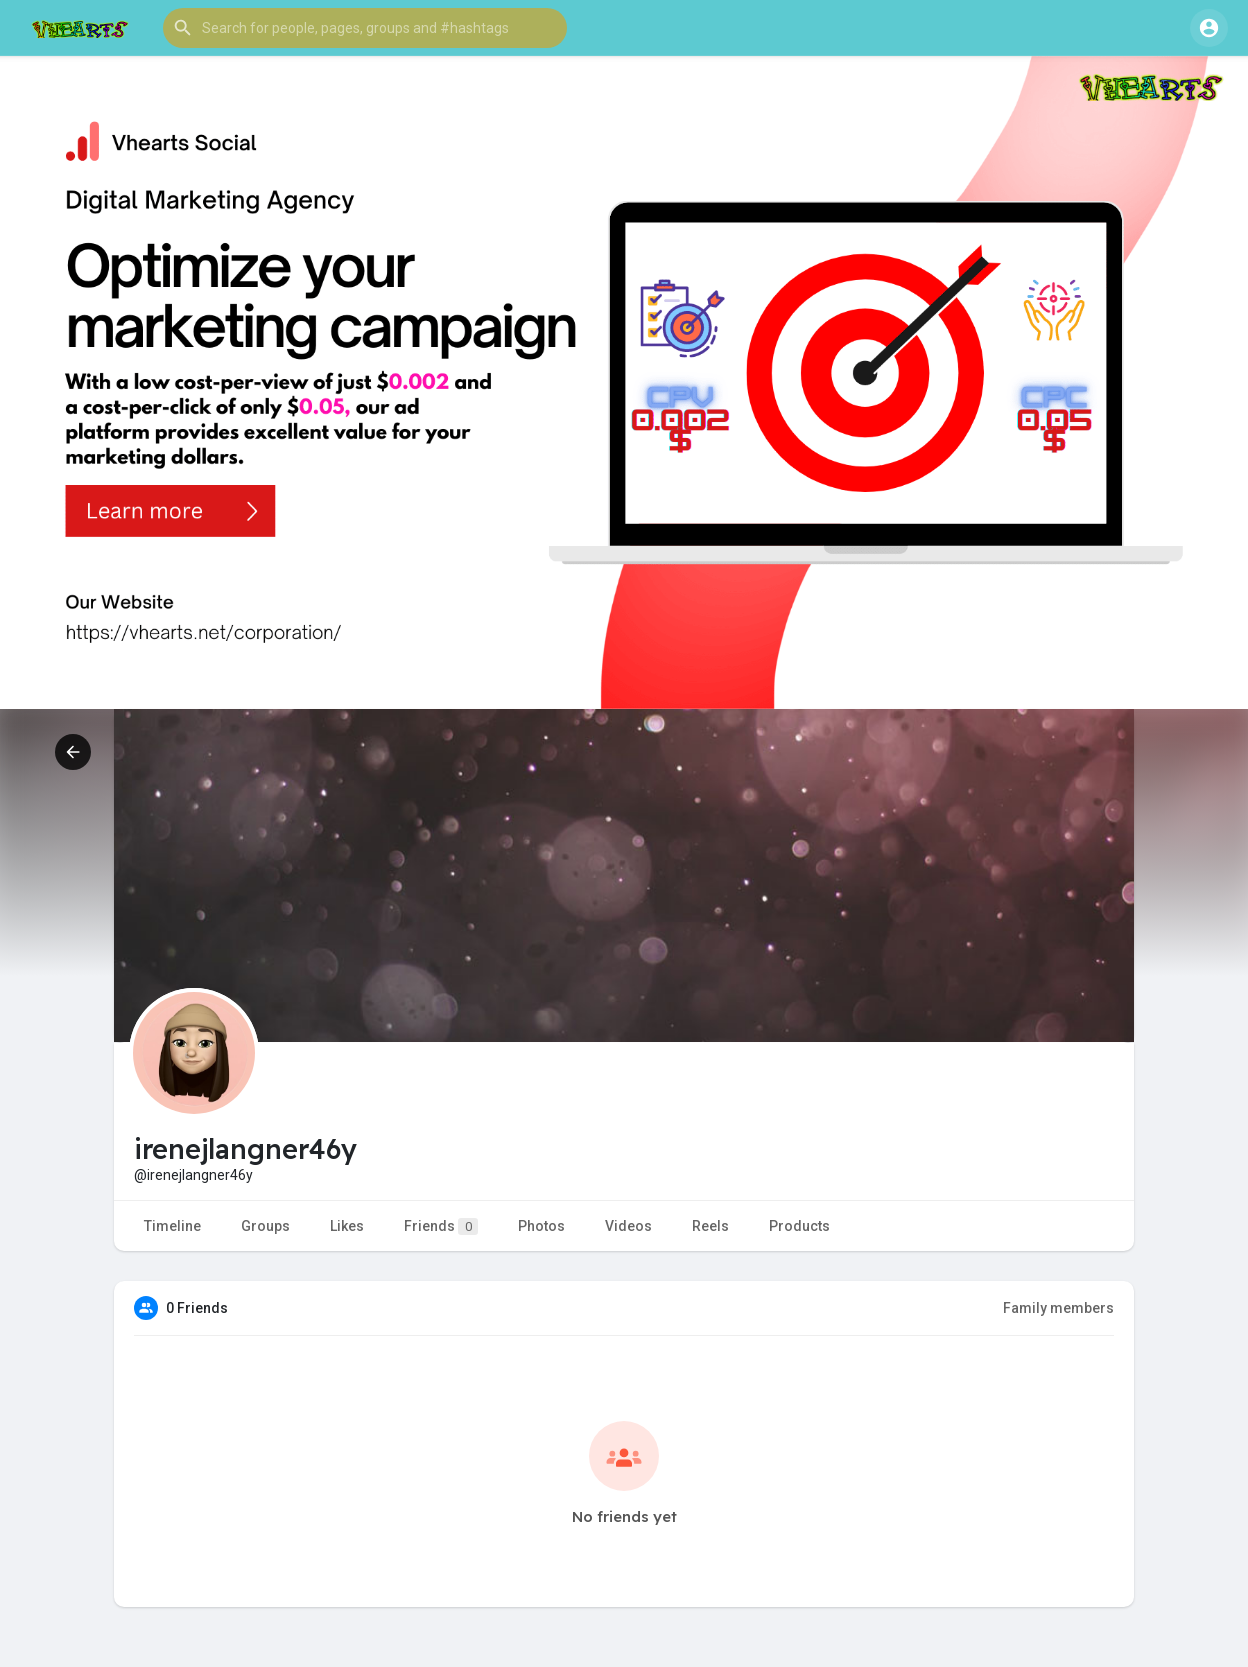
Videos (628, 1226)
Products (799, 1226)
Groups (265, 1226)
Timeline (172, 1226)
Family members (1058, 1308)
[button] (365, 28)
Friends (441, 1226)
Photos (541, 1226)
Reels (710, 1226)
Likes (347, 1226)
